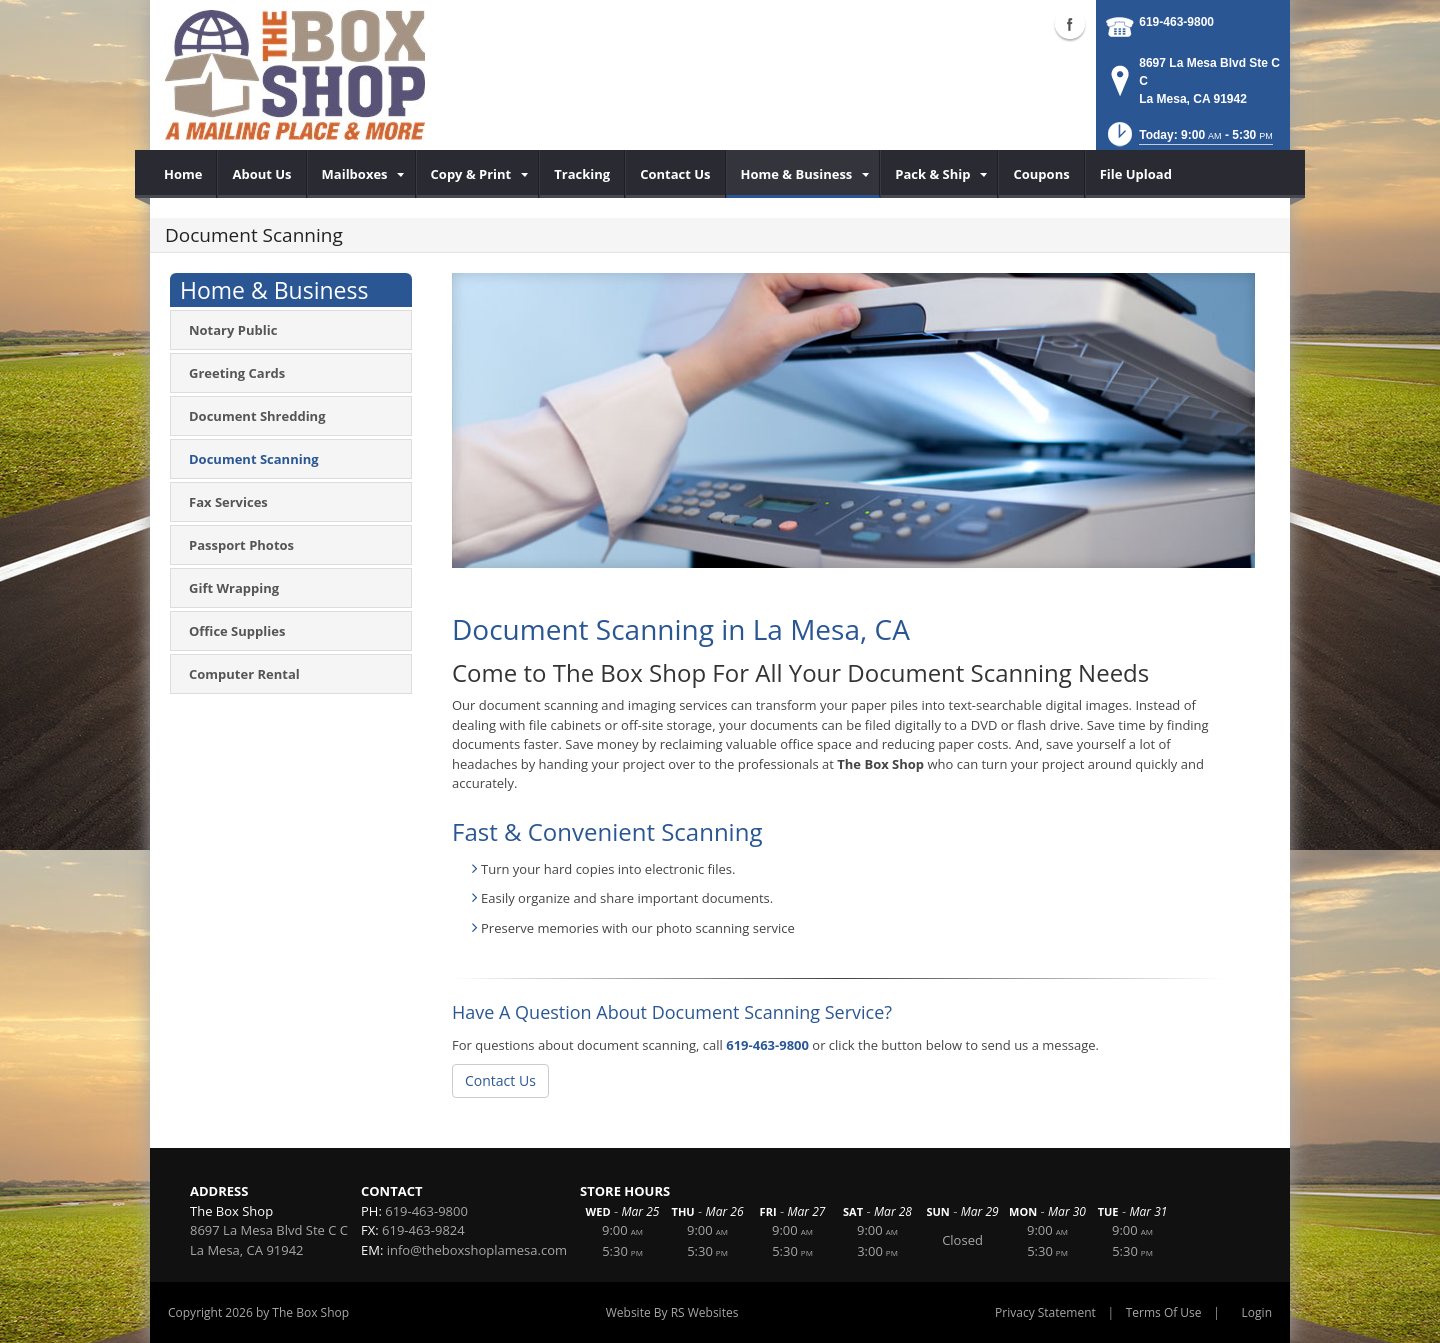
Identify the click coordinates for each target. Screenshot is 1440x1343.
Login (1257, 1312)
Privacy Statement (1045, 1312)
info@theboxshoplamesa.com (477, 1250)
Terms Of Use (1164, 1312)
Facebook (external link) (1070, 24)
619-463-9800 (1176, 22)
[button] (1188, 140)
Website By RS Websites (672, 1312)
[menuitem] (183, 174)
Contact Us (500, 1080)
